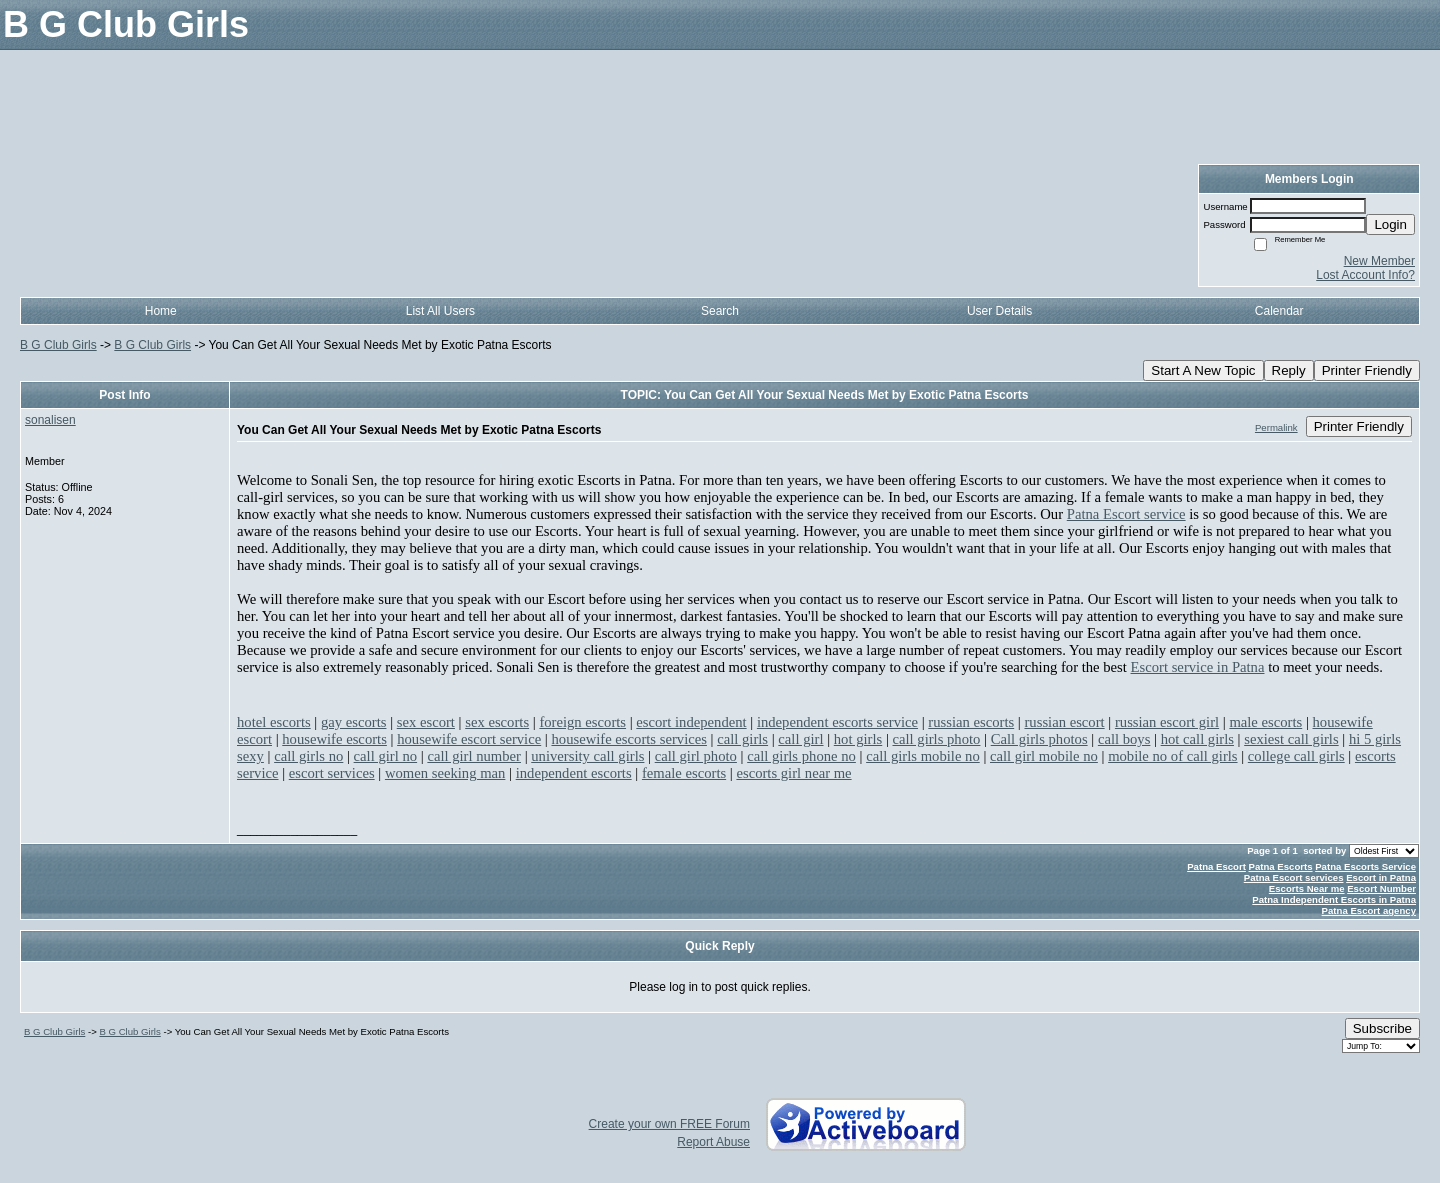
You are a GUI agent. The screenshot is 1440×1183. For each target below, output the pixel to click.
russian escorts (971, 722)
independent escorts (574, 773)
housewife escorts (334, 739)
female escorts (684, 773)
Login (1390, 224)
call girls (742, 739)
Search (720, 311)
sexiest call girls (1291, 739)
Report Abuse (713, 1142)
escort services (332, 773)
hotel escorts (274, 722)
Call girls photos (1039, 739)
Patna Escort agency (1369, 910)
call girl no (386, 756)
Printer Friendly (1367, 370)
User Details (999, 311)
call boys (1124, 739)
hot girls (858, 739)
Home (161, 311)
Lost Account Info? (1365, 275)
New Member (1379, 261)
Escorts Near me (1307, 888)
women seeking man (445, 773)
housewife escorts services (628, 739)
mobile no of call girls (1172, 756)
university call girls (587, 756)
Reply (1289, 370)
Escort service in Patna (1198, 667)
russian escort (1064, 722)
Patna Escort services (1294, 877)
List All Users (440, 311)
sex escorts (497, 722)
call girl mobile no (1044, 756)
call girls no (308, 756)
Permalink (1276, 427)
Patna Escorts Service (1365, 866)
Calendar (1279, 311)
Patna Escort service (1126, 514)
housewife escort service (469, 739)
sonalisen (50, 420)
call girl (800, 739)
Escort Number (1381, 888)
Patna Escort (1216, 866)
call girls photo (937, 739)
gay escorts (354, 722)
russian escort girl (1167, 722)
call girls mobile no (923, 756)
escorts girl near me (793, 773)
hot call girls (1197, 739)
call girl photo (696, 756)
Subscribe (1382, 1028)
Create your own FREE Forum (669, 1124)
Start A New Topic (1203, 370)
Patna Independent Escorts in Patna (1334, 899)
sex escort (426, 722)
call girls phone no (801, 756)
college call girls (1296, 756)
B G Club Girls (58, 345)
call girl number (474, 756)
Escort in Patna (1381, 877)
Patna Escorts (1281, 866)
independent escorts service (837, 722)
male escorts (1265, 722)
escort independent (691, 722)
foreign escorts (582, 722)
